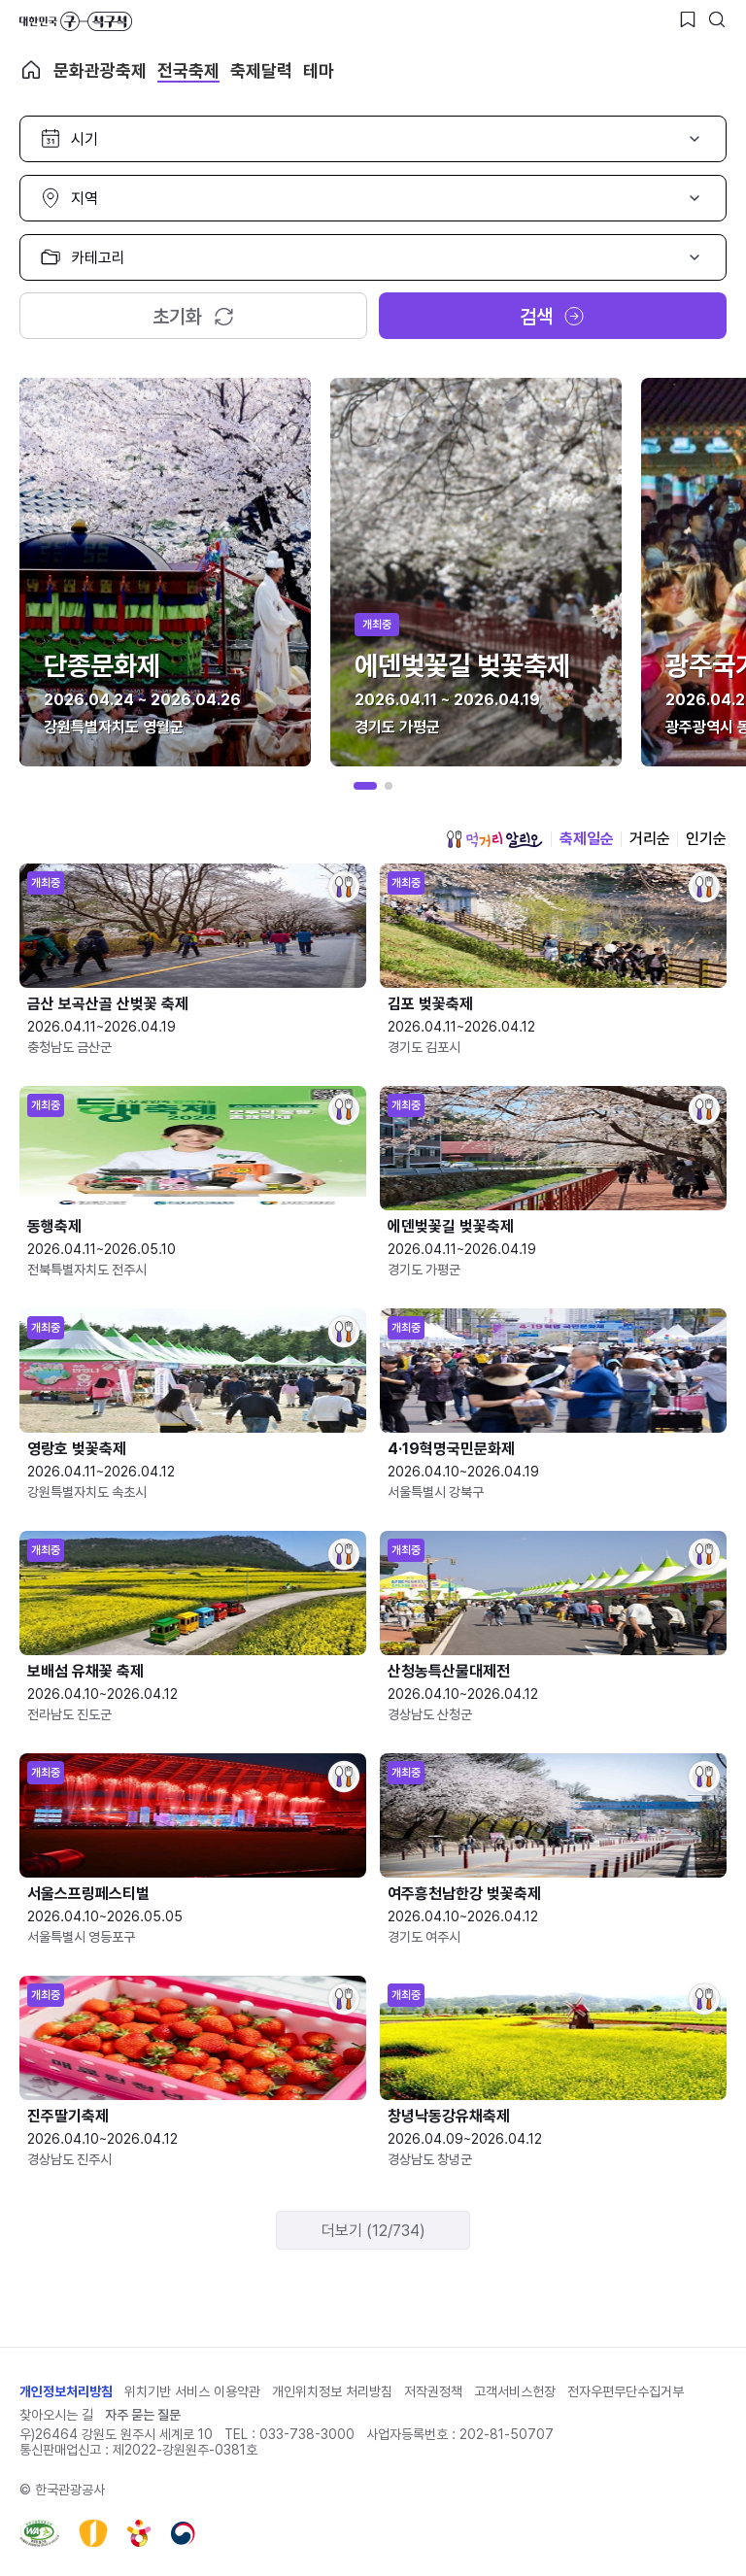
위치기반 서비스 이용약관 (192, 2391)
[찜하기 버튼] (687, 19)
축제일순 (587, 839)
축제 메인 (31, 70)
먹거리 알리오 (494, 839)
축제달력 (261, 70)
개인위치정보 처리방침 (332, 2391)
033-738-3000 (307, 2434)
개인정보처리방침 (66, 2391)
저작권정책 (433, 2391)
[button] (365, 786)
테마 (318, 70)
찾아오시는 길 (56, 2415)
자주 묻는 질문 (143, 2415)
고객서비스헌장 (515, 2391)
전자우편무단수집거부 (625, 2391)
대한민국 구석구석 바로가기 (75, 21)
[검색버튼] (717, 19)
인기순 (706, 839)
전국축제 (188, 70)
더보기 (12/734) (373, 2230)
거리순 (649, 839)
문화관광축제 (100, 70)
